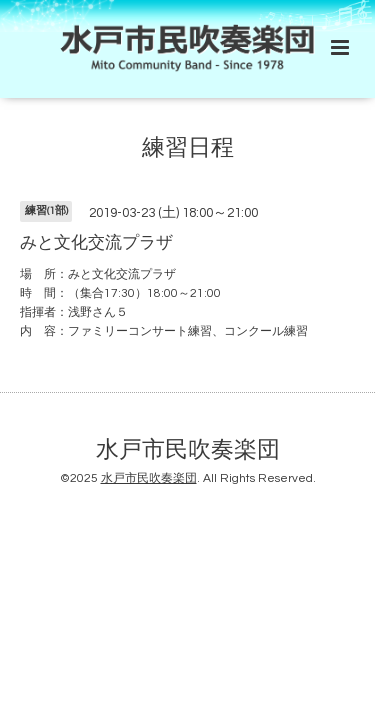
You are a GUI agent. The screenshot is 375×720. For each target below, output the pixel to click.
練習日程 (188, 148)
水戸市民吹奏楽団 (188, 450)
